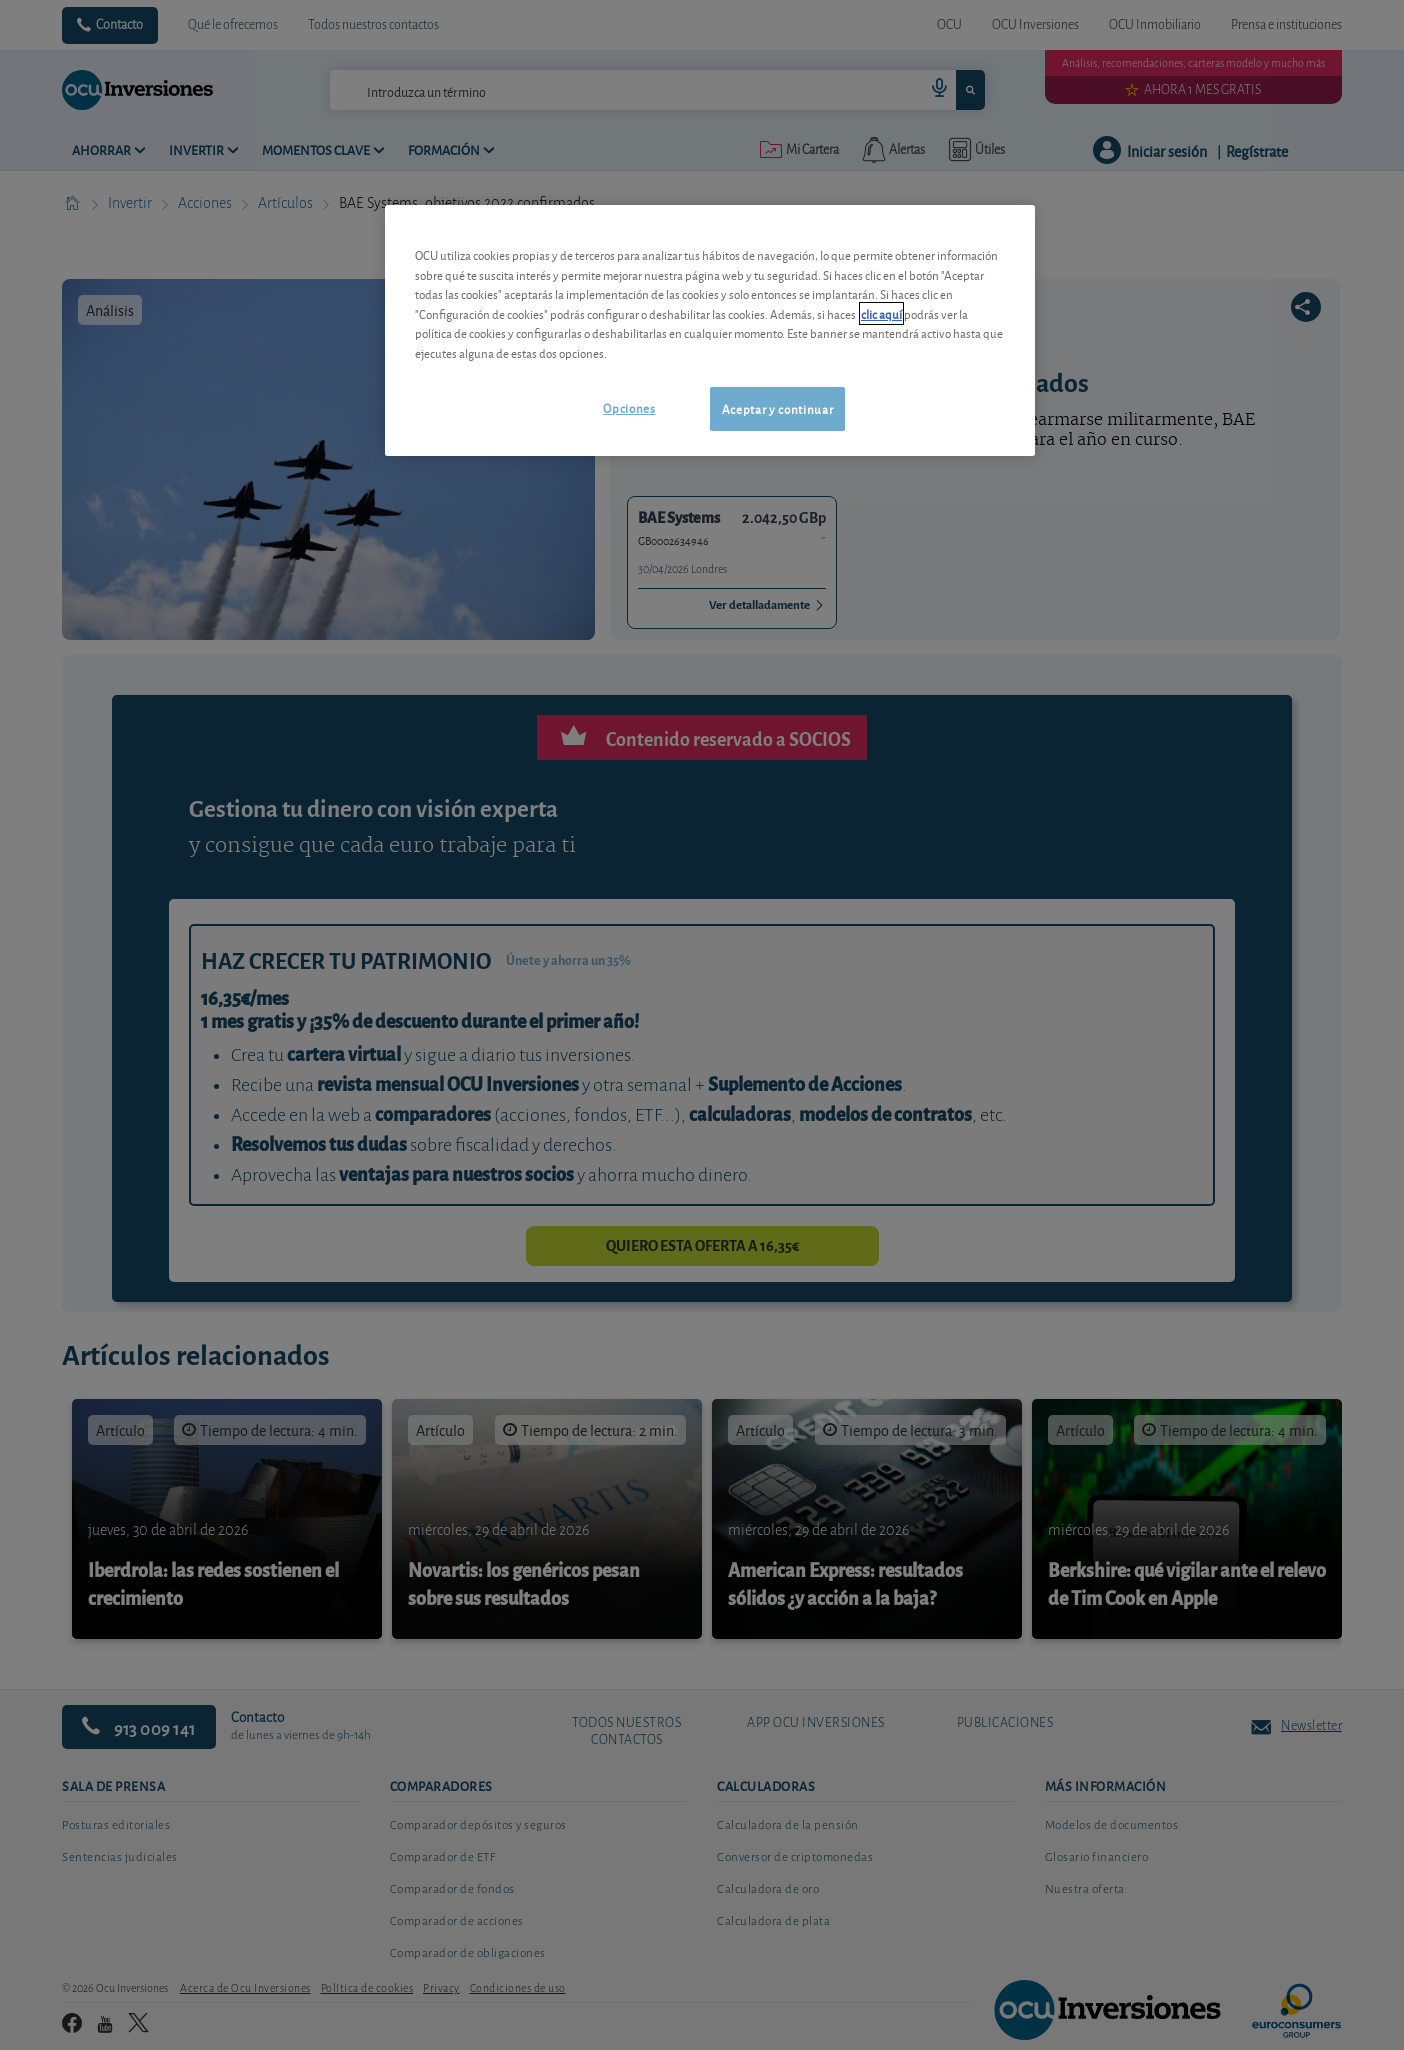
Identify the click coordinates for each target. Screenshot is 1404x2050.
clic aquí (881, 313)
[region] (710, 330)
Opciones (629, 407)
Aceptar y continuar (777, 408)
